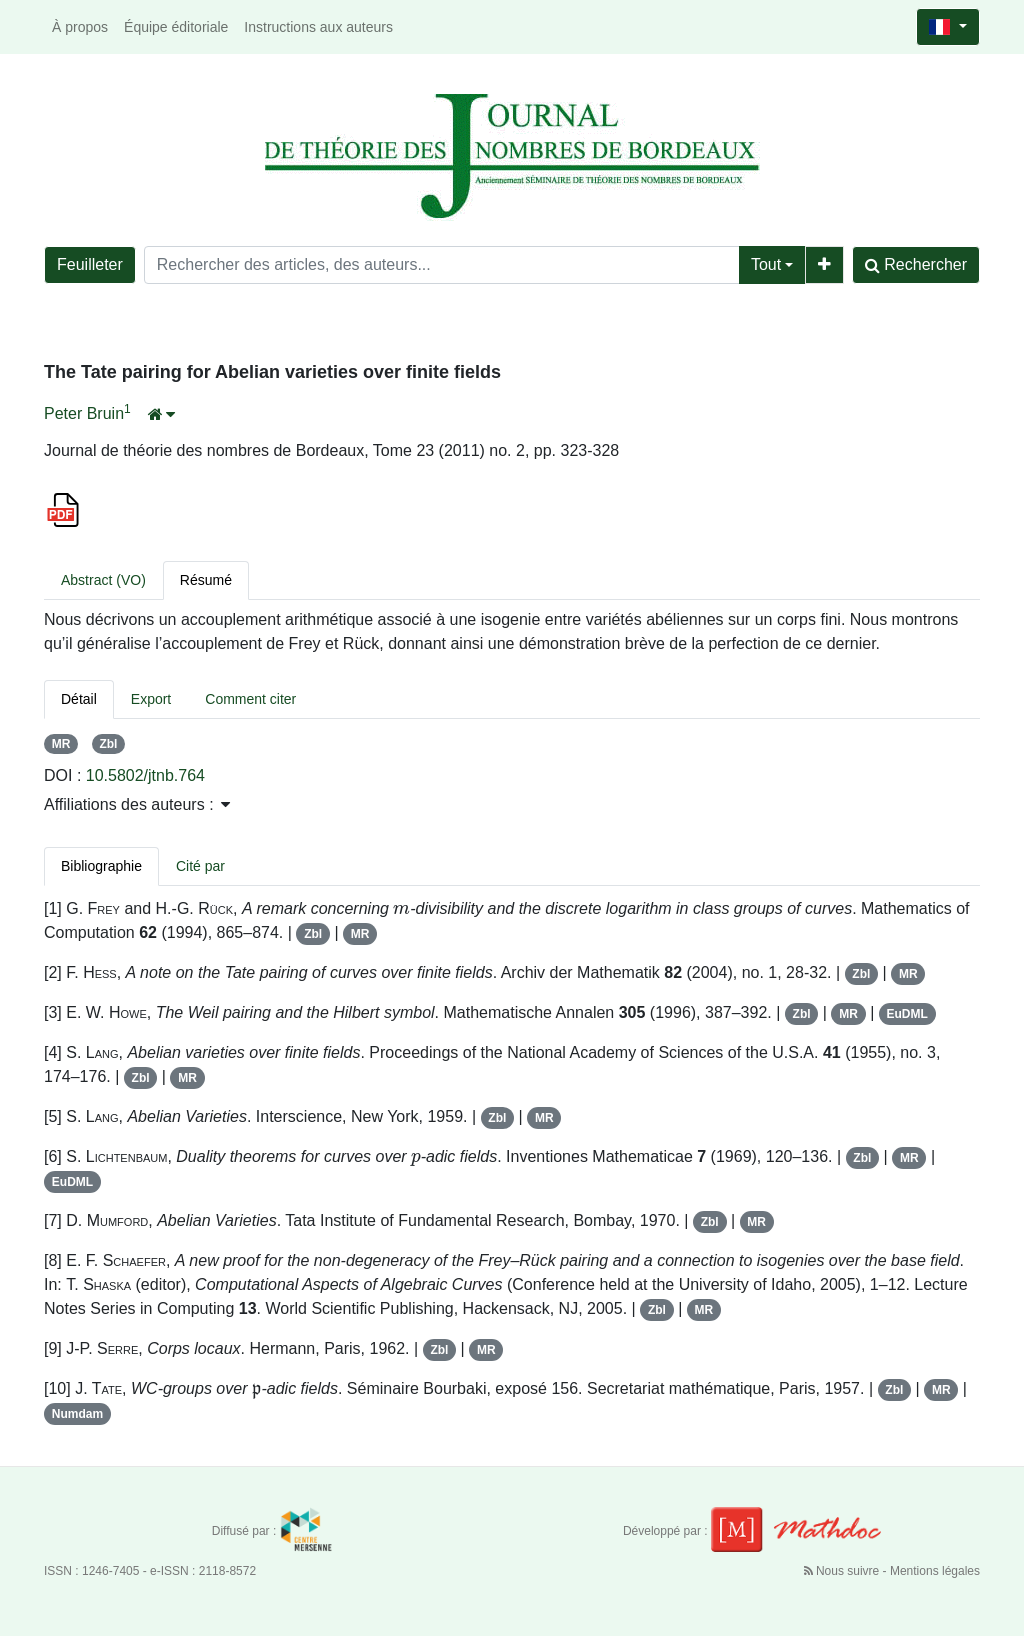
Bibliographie (101, 866)
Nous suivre (843, 1571)
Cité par (200, 866)
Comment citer (250, 699)
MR (61, 744)
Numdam (77, 1414)
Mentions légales (935, 1571)
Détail (79, 699)
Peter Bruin (84, 413)
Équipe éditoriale (176, 27)
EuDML (907, 1014)
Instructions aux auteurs (318, 27)
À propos (80, 27)
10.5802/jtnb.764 (145, 775)
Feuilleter (90, 264)
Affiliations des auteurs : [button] (137, 804)
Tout (766, 264)
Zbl (108, 744)
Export (151, 699)
